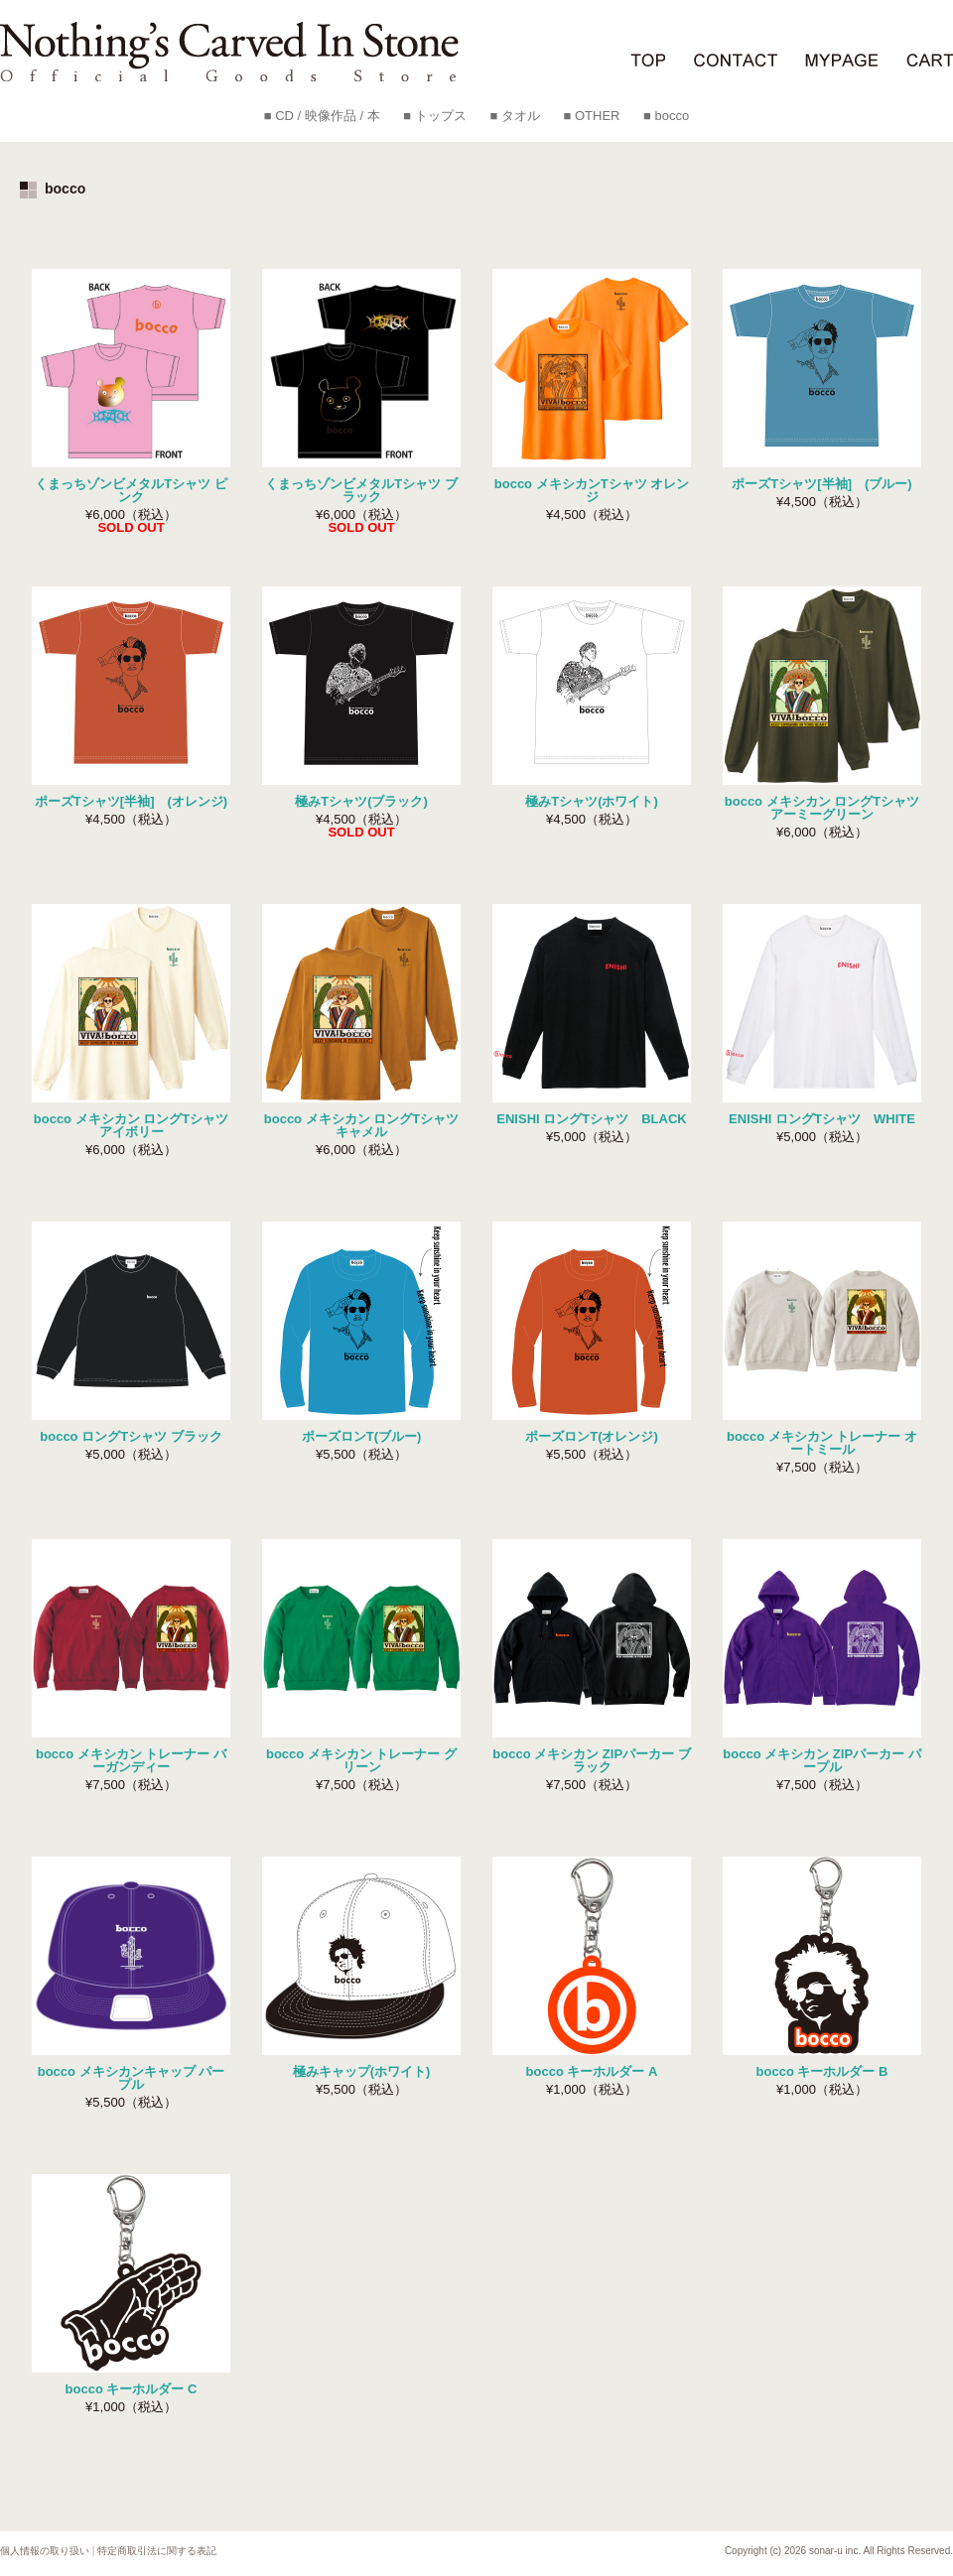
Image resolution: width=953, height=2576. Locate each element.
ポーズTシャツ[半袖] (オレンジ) (131, 801)
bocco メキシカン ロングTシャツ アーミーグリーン (822, 808)
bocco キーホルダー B (822, 2071)
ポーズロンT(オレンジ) (591, 1436)
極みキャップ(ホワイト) (362, 2071)
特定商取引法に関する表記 (156, 2550)
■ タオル (514, 115)
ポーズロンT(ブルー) (362, 1436)
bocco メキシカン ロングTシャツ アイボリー (131, 1125)
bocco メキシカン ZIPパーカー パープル (821, 1760)
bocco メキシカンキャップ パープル (131, 2078)
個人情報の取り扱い (44, 2550)
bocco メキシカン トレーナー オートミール (822, 1443)
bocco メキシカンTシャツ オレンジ (591, 490)
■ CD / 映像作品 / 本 (322, 115)
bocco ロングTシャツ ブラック (130, 1436)
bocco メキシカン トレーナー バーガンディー (131, 1760)
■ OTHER (591, 115)
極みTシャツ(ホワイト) (591, 801)
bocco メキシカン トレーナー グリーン (361, 1760)
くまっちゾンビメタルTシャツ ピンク (131, 490)
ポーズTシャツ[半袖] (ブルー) (821, 483)
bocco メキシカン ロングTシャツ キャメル (361, 1125)
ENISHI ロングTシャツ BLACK (591, 1118)
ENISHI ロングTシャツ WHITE (822, 1118)
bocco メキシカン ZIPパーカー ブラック (591, 1760)
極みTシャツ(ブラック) (361, 801)
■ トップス (434, 115)
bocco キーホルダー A (592, 2071)
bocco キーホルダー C (132, 2389)
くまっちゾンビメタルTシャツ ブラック (361, 490)
